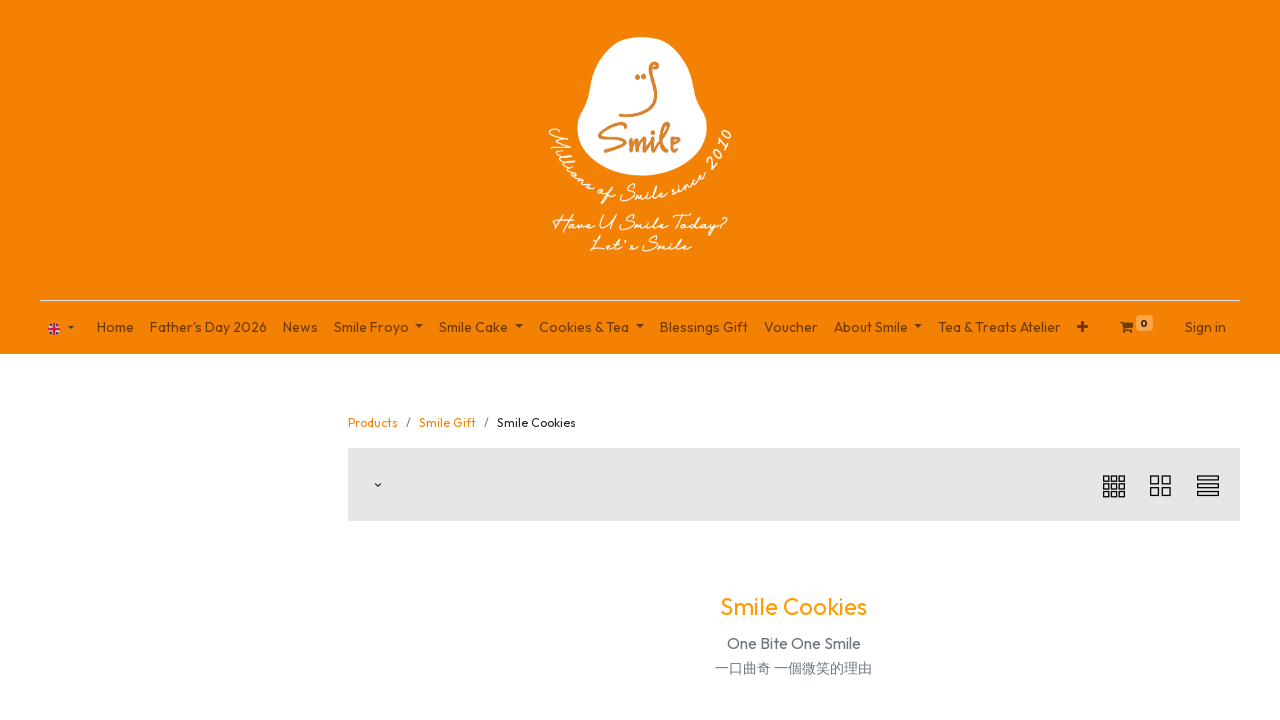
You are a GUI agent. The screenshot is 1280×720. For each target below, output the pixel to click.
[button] (1082, 327)
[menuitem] (115, 327)
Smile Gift (447, 422)
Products (373, 422)
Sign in (1205, 327)
